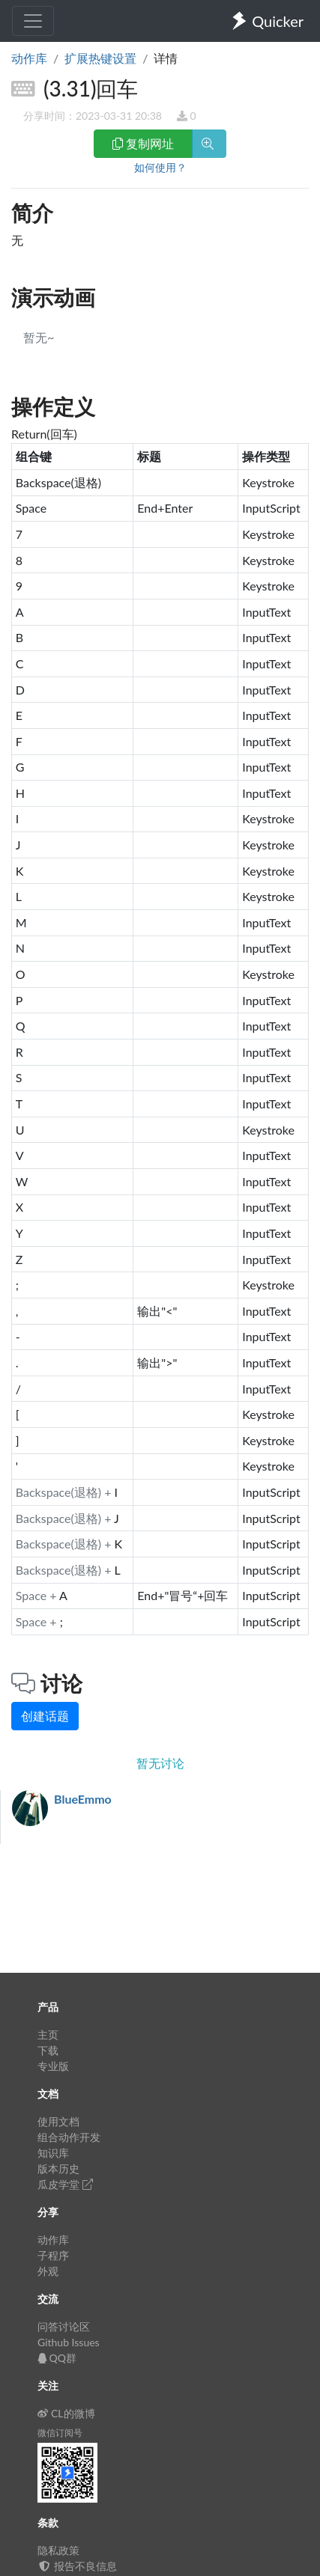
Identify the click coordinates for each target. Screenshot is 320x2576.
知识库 (53, 2152)
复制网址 (143, 143)
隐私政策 (58, 2550)
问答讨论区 (63, 2326)
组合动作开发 (68, 2137)
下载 (47, 2050)
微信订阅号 (59, 2432)
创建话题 (45, 1716)
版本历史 (58, 2168)
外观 (47, 2271)
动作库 (29, 58)
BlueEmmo (83, 1799)
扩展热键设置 (100, 58)
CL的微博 (66, 2413)
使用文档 (58, 2121)
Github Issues (68, 2342)
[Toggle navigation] (33, 21)
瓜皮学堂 (65, 2184)
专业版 (53, 2066)
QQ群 (56, 2357)
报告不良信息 (77, 2566)
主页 (47, 2034)
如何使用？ (160, 167)
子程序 (53, 2255)
